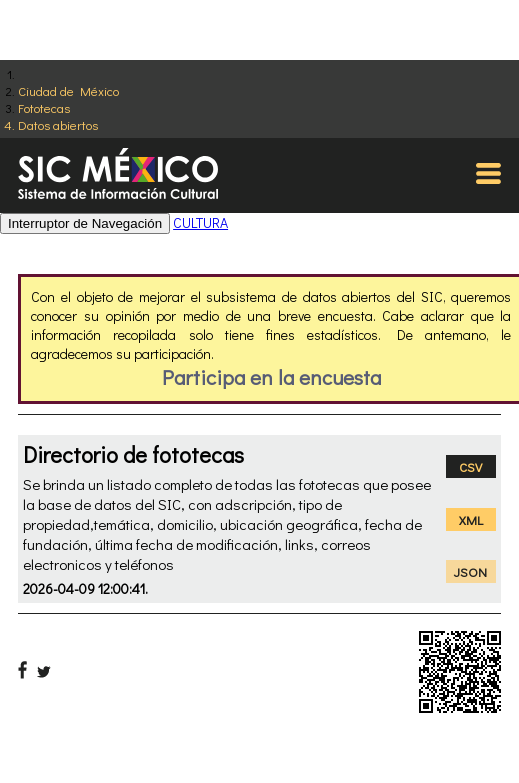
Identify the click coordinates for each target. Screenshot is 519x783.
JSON (470, 571)
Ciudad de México (68, 90)
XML (471, 519)
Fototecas (44, 107)
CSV (470, 466)
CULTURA (200, 222)
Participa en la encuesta (271, 377)
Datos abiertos (58, 124)
